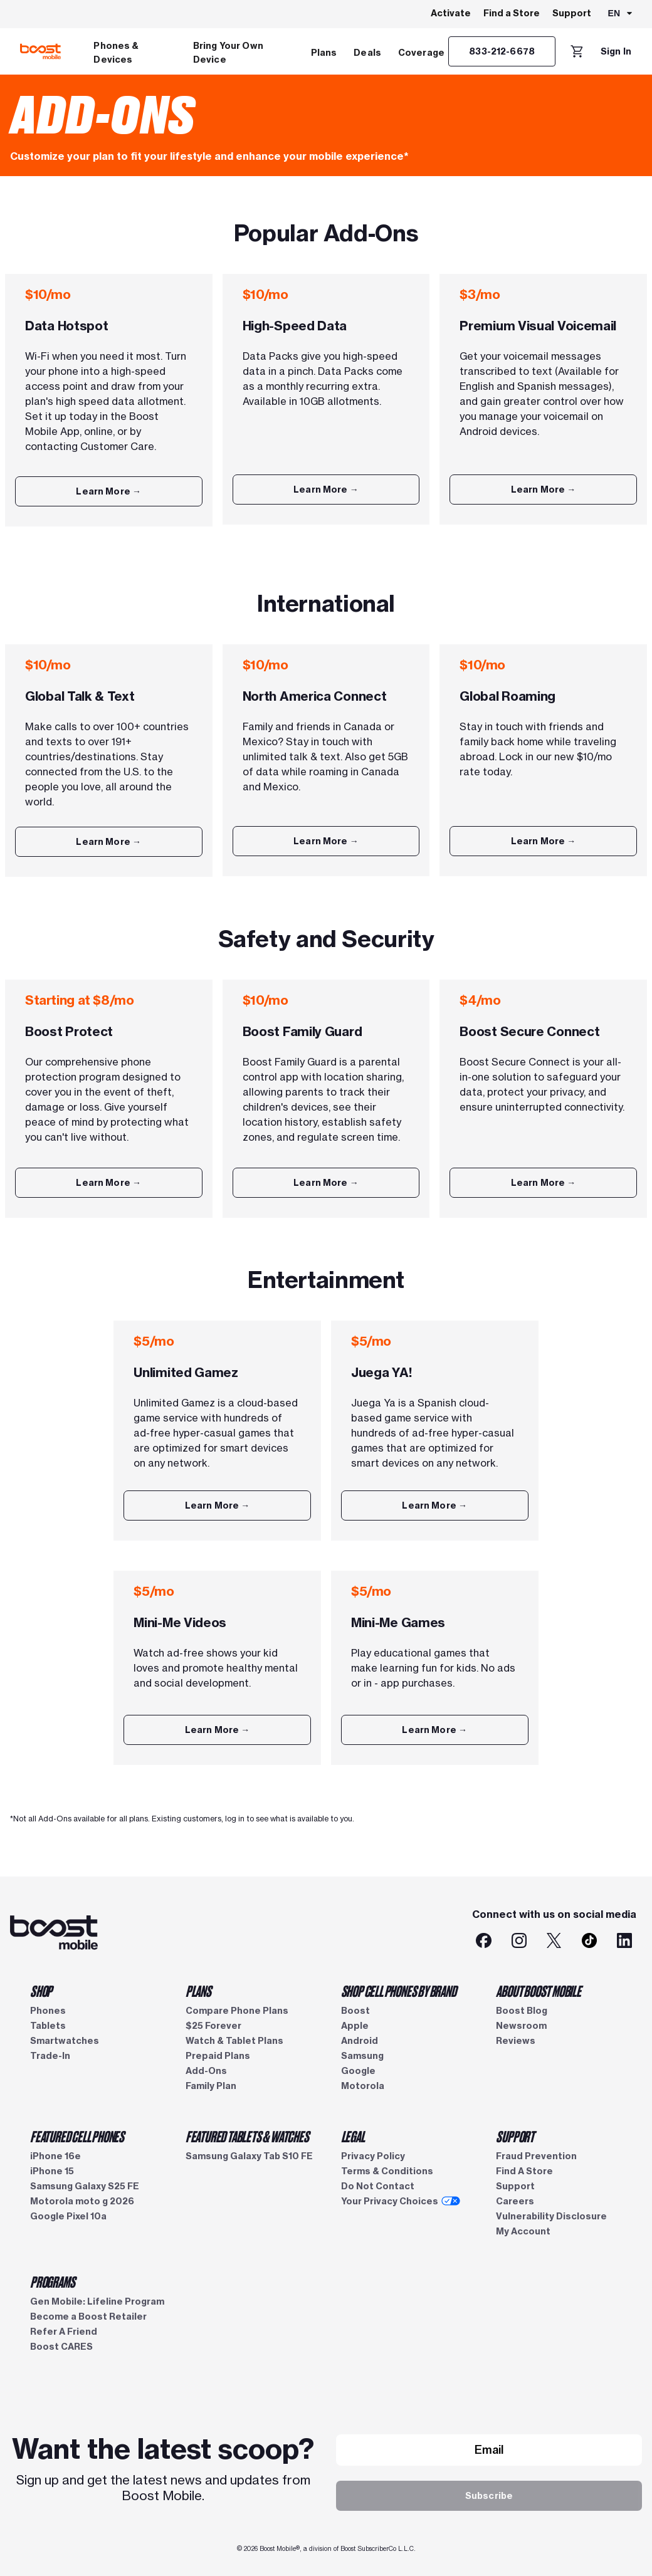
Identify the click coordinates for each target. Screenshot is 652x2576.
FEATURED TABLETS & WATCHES (247, 2136)
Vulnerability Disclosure (551, 2216)
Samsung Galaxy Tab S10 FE (249, 2156)
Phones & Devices (116, 52)
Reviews (515, 2040)
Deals (367, 52)
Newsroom (521, 2025)
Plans (324, 52)
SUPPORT (515, 2136)
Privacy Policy (373, 2156)
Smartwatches (64, 2040)
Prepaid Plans (218, 2055)
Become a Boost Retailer (88, 2316)
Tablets (48, 2025)
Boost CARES (61, 2346)
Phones (48, 2010)
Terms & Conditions (387, 2171)
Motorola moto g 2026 (82, 2201)
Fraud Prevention (536, 2156)
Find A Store (524, 2171)
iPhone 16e (55, 2156)
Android (359, 2040)
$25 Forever (213, 2025)
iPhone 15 (52, 2171)
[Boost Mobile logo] (40, 51)
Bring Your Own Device (228, 52)
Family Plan (211, 2086)
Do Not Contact (377, 2186)
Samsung (362, 2055)
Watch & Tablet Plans (234, 2040)
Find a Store (511, 13)
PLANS (198, 1990)
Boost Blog (521, 2010)
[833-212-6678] (501, 51)
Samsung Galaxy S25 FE (84, 2186)
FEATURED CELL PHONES (77, 2136)
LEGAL (353, 2136)
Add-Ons (206, 2070)
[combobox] (621, 14)
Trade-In (50, 2055)
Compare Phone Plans (237, 2010)
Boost (355, 2010)
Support (571, 13)
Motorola (362, 2086)
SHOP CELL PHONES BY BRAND (398, 1990)
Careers (515, 2201)
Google (358, 2070)
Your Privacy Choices (400, 2201)
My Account (523, 2231)
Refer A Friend (63, 2331)
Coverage (421, 52)
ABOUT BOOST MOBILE (538, 1990)
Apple (355, 2025)
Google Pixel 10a (68, 2216)
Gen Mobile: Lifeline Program (97, 2301)
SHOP (41, 1990)
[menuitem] (135, 51)
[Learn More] (108, 491)
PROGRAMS (52, 2281)
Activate (451, 13)
